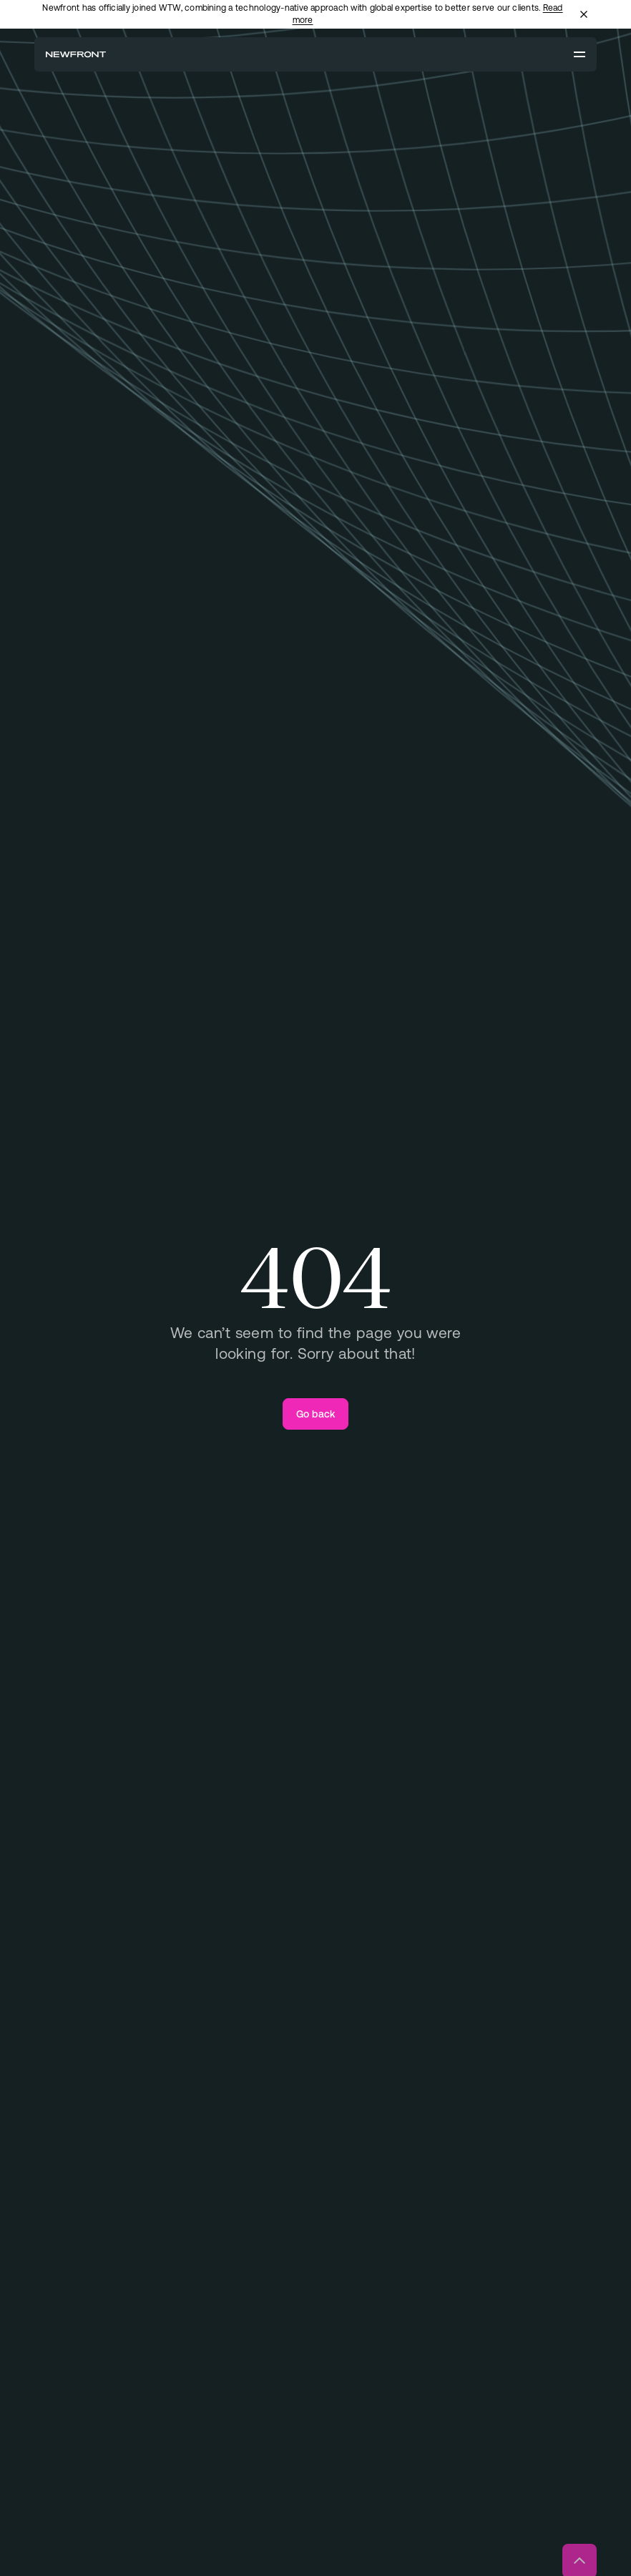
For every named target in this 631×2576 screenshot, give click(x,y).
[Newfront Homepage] (76, 54)
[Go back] (316, 1414)
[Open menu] (579, 54)
